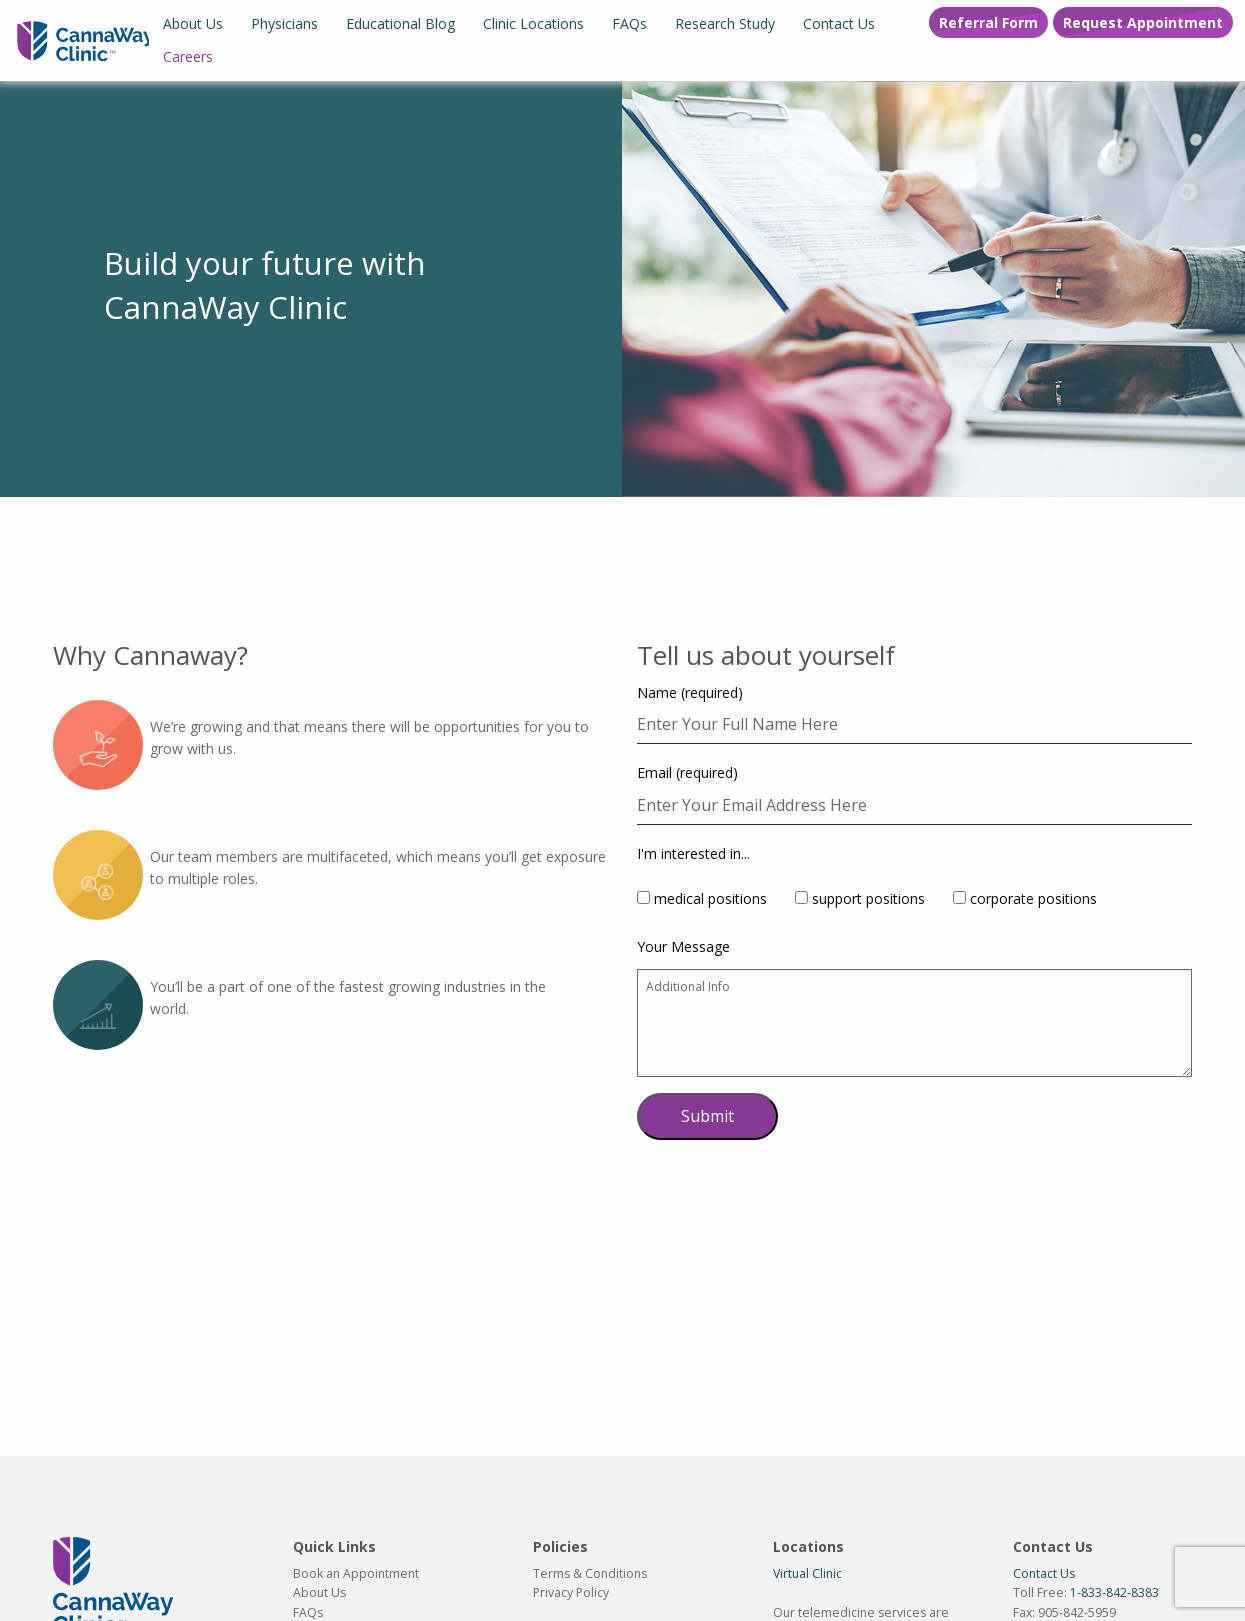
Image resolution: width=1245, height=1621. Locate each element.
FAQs (629, 23)
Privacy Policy (571, 1592)
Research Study (725, 23)
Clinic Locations (533, 23)
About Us (193, 23)
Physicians (284, 23)
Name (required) (914, 713)
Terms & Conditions (590, 1573)
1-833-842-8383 (1114, 1592)
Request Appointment (1143, 22)
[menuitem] (193, 24)
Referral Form (988, 22)
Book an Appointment (356, 1573)
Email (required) (914, 793)
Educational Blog (400, 23)
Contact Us (839, 23)
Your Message (914, 1007)
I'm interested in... (693, 853)
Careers (188, 56)
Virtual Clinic (807, 1573)
